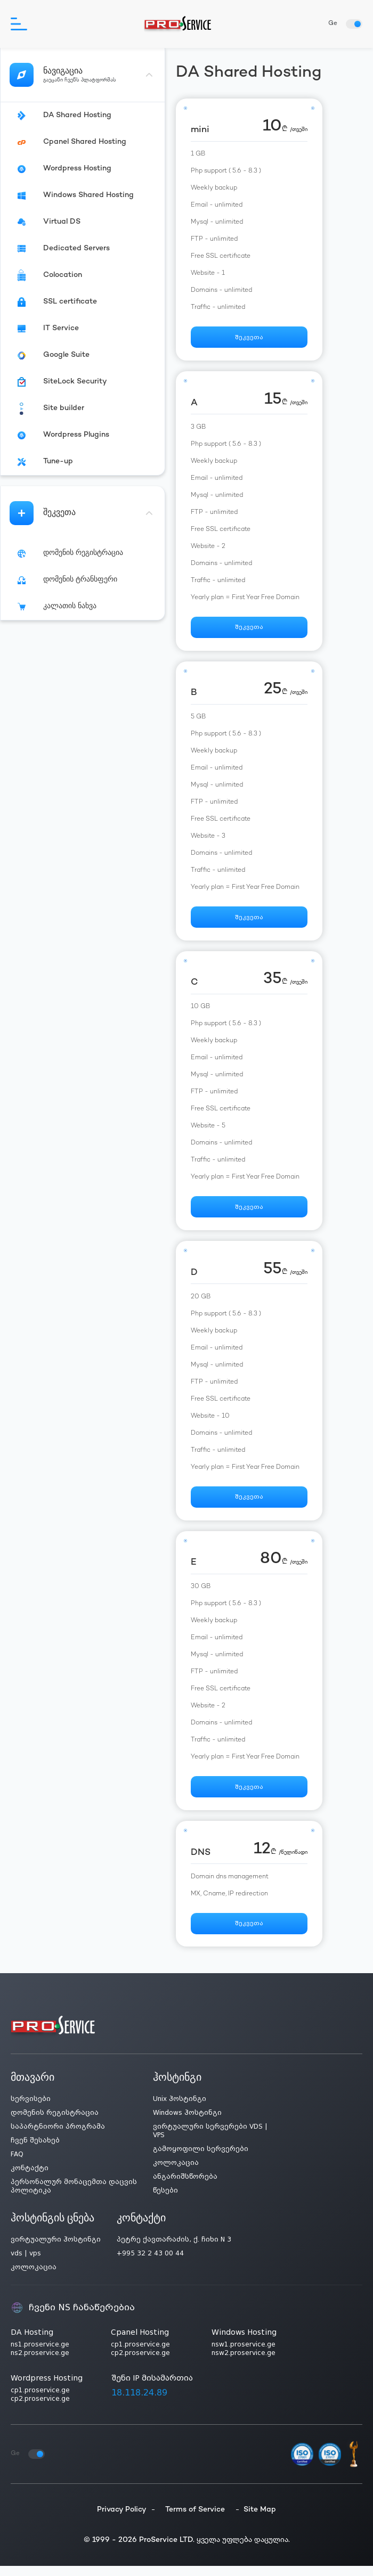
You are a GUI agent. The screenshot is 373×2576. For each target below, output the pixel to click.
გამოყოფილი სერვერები (200, 2159)
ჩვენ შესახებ (35, 2150)
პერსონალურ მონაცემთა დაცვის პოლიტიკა (74, 2196)
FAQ (17, 2164)
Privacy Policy (122, 2520)
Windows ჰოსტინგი (187, 2123)
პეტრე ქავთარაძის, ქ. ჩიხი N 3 (174, 2249)
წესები (165, 2200)
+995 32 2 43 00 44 (150, 2263)
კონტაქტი (29, 2178)
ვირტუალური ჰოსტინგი (56, 2249)
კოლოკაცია (176, 2173)
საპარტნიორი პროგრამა (58, 2136)
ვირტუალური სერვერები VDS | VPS (210, 2141)
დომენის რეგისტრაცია (55, 2123)
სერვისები (31, 2109)
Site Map (260, 2520)
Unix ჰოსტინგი (179, 2109)
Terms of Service (195, 2520)
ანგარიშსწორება (185, 2186)
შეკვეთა (249, 338)
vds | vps (26, 2263)
